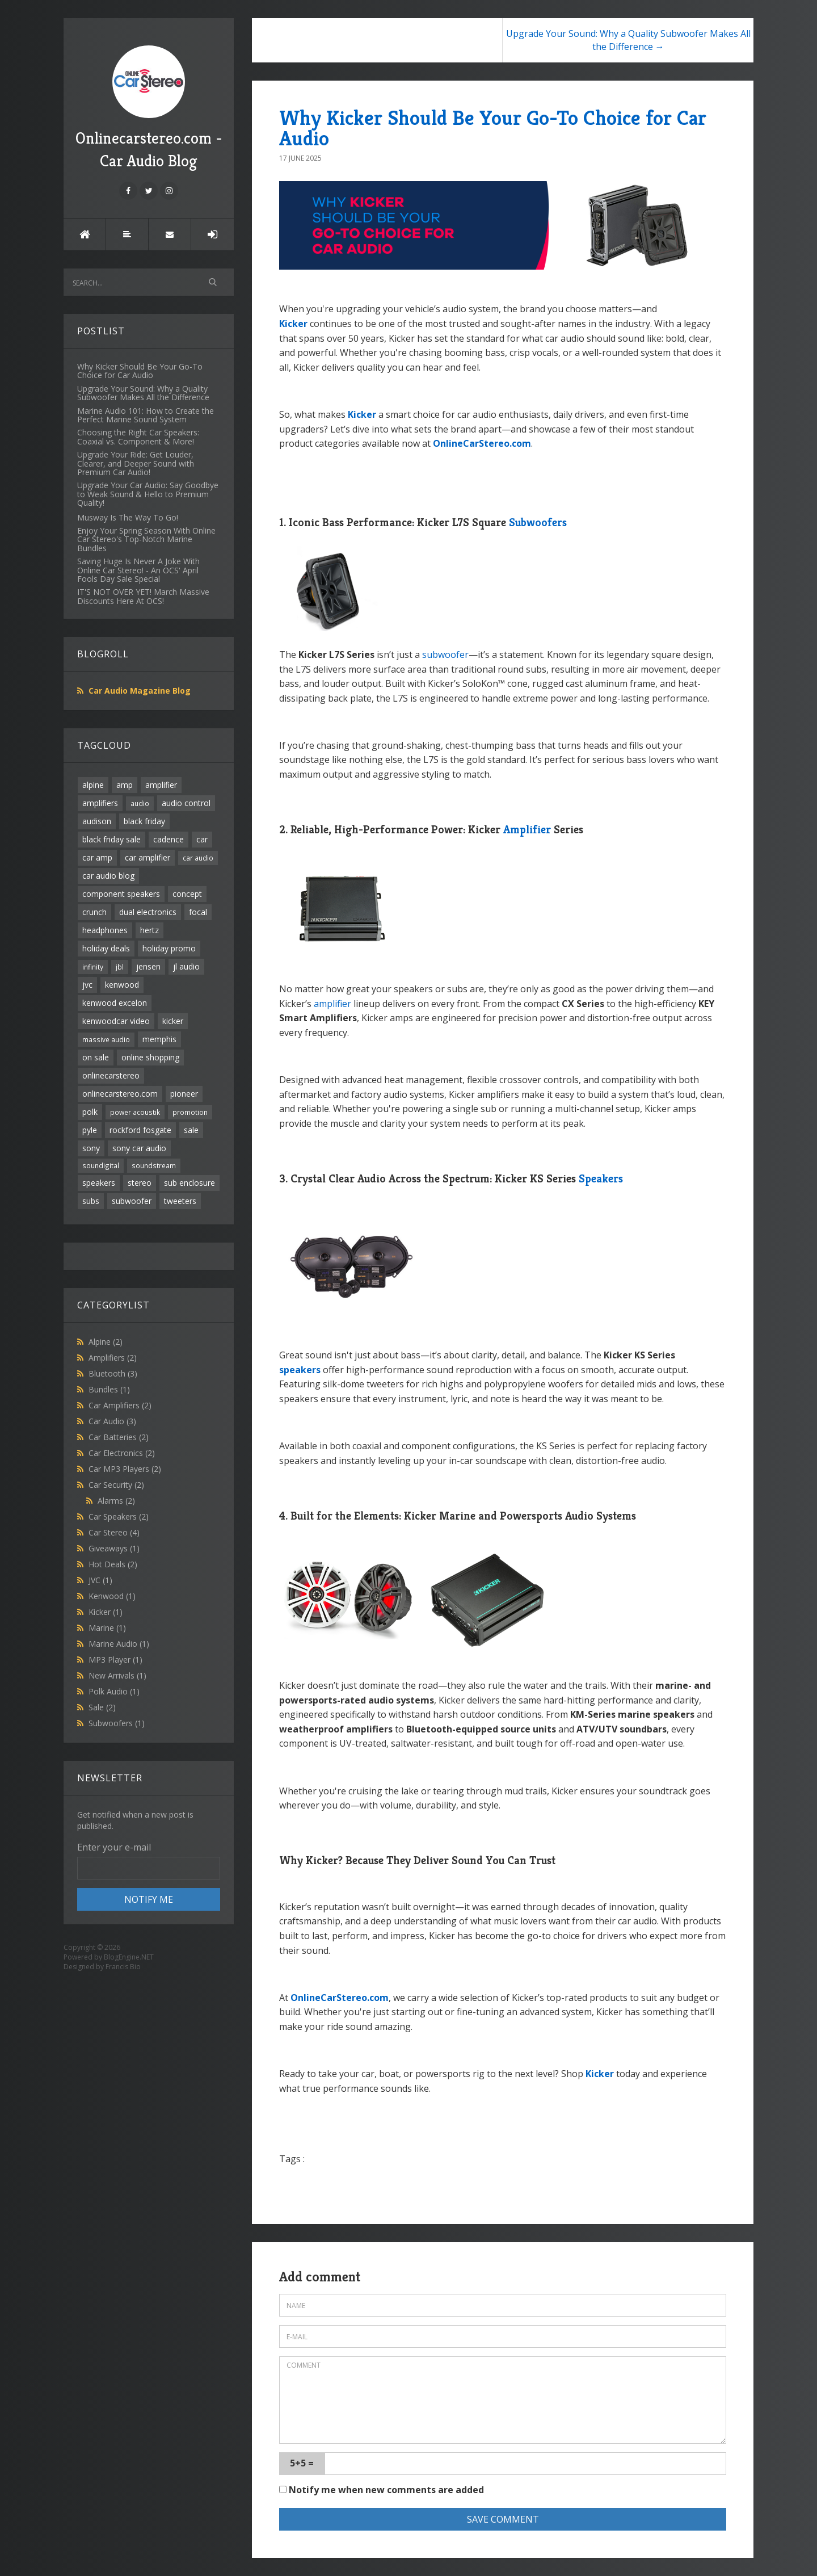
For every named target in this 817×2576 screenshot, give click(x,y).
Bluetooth (113, 1373)
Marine (107, 1627)
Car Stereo (114, 1532)
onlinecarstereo (111, 1075)
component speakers (121, 893)
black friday (144, 821)
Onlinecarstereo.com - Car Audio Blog (148, 108)
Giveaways (114, 1548)
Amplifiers (113, 1357)
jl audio (186, 966)
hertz (149, 930)
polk (90, 1111)
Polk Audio (114, 1691)
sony (91, 1148)
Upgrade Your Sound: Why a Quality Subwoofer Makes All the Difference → (628, 40)
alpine (93, 784)
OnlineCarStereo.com (482, 443)
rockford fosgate (140, 1130)
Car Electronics (122, 1453)
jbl (120, 966)
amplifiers (100, 803)
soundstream (154, 1165)
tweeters (180, 1200)
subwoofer (131, 1200)
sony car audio (139, 1148)
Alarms (116, 1500)
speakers (98, 1182)
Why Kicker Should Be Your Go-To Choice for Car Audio (492, 128)
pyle (89, 1130)
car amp (97, 857)
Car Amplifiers (120, 1405)
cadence (168, 839)
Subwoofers (117, 1723)
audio (139, 803)
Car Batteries (119, 1437)
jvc (87, 984)
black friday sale (111, 839)
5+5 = (302, 2463)
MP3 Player (115, 1659)
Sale (102, 1707)
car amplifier (147, 857)
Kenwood (112, 1596)
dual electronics (147, 912)
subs (90, 1200)
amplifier (161, 784)
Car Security (116, 1484)
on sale (95, 1057)
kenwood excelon (114, 1002)
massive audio (106, 1039)
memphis (159, 1039)
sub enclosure (189, 1182)
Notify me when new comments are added (381, 2489)
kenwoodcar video (116, 1021)
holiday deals (106, 948)
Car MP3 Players (125, 1468)
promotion (190, 1112)
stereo (139, 1182)
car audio (198, 857)
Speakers (601, 1179)
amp (124, 784)
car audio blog (108, 875)
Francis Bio (123, 1966)
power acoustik (135, 1112)
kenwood (122, 984)
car (202, 839)
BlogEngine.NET (129, 1957)
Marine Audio (119, 1643)
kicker (172, 1021)
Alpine (106, 1341)
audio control (186, 803)
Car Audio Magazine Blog (140, 690)
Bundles (109, 1389)
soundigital (100, 1165)
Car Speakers (119, 1516)
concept (187, 893)
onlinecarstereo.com (120, 1093)
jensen (148, 966)
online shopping (150, 1057)
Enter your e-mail (114, 1847)
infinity (92, 966)
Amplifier (527, 830)
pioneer (184, 1093)
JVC (100, 1580)
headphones (105, 930)
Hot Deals (113, 1564)
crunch (94, 912)
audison (96, 821)
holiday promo (169, 948)
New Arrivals (117, 1675)
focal (198, 912)
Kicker (106, 1611)
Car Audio (112, 1421)
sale (191, 1130)
